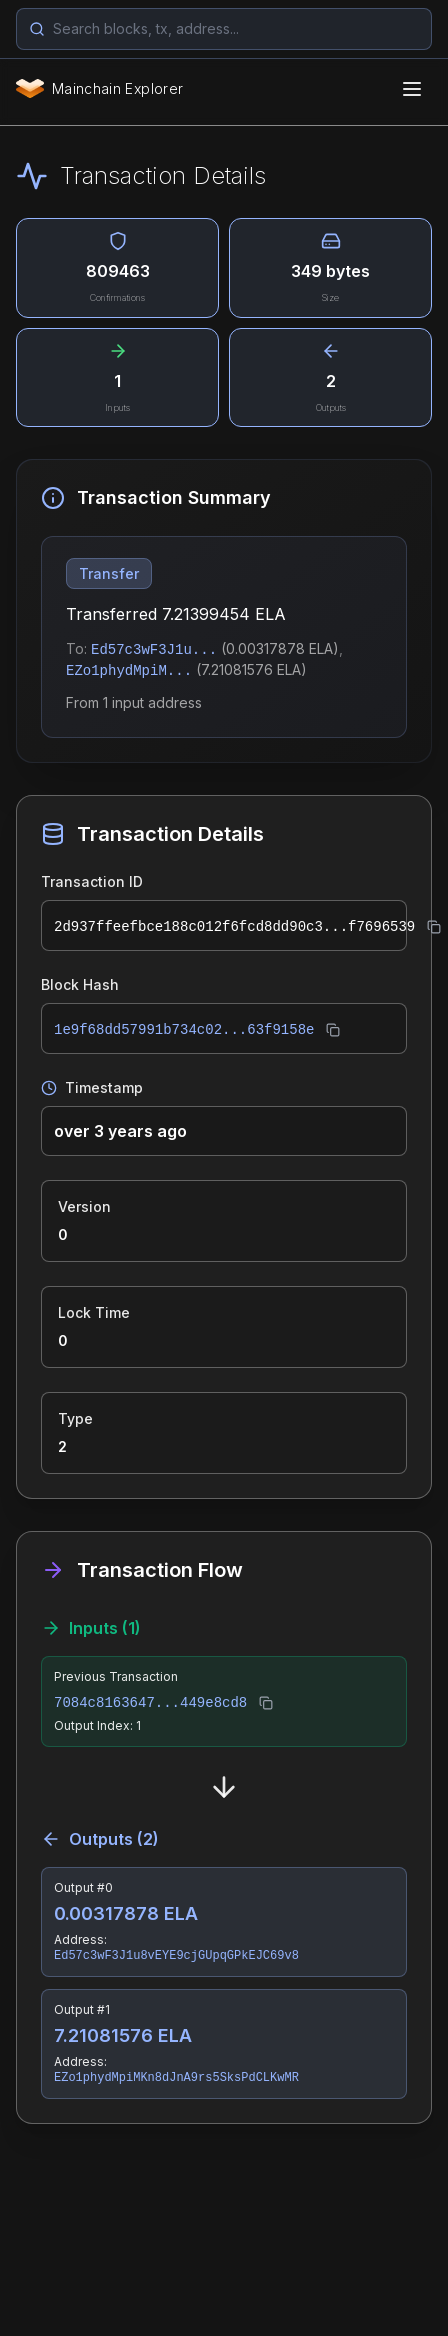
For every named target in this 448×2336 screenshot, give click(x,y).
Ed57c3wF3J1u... (154, 650)
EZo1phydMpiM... (129, 671)
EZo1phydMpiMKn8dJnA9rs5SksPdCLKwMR (176, 2078)
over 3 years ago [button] (120, 1131)
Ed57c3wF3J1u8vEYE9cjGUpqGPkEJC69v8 (176, 1956)
